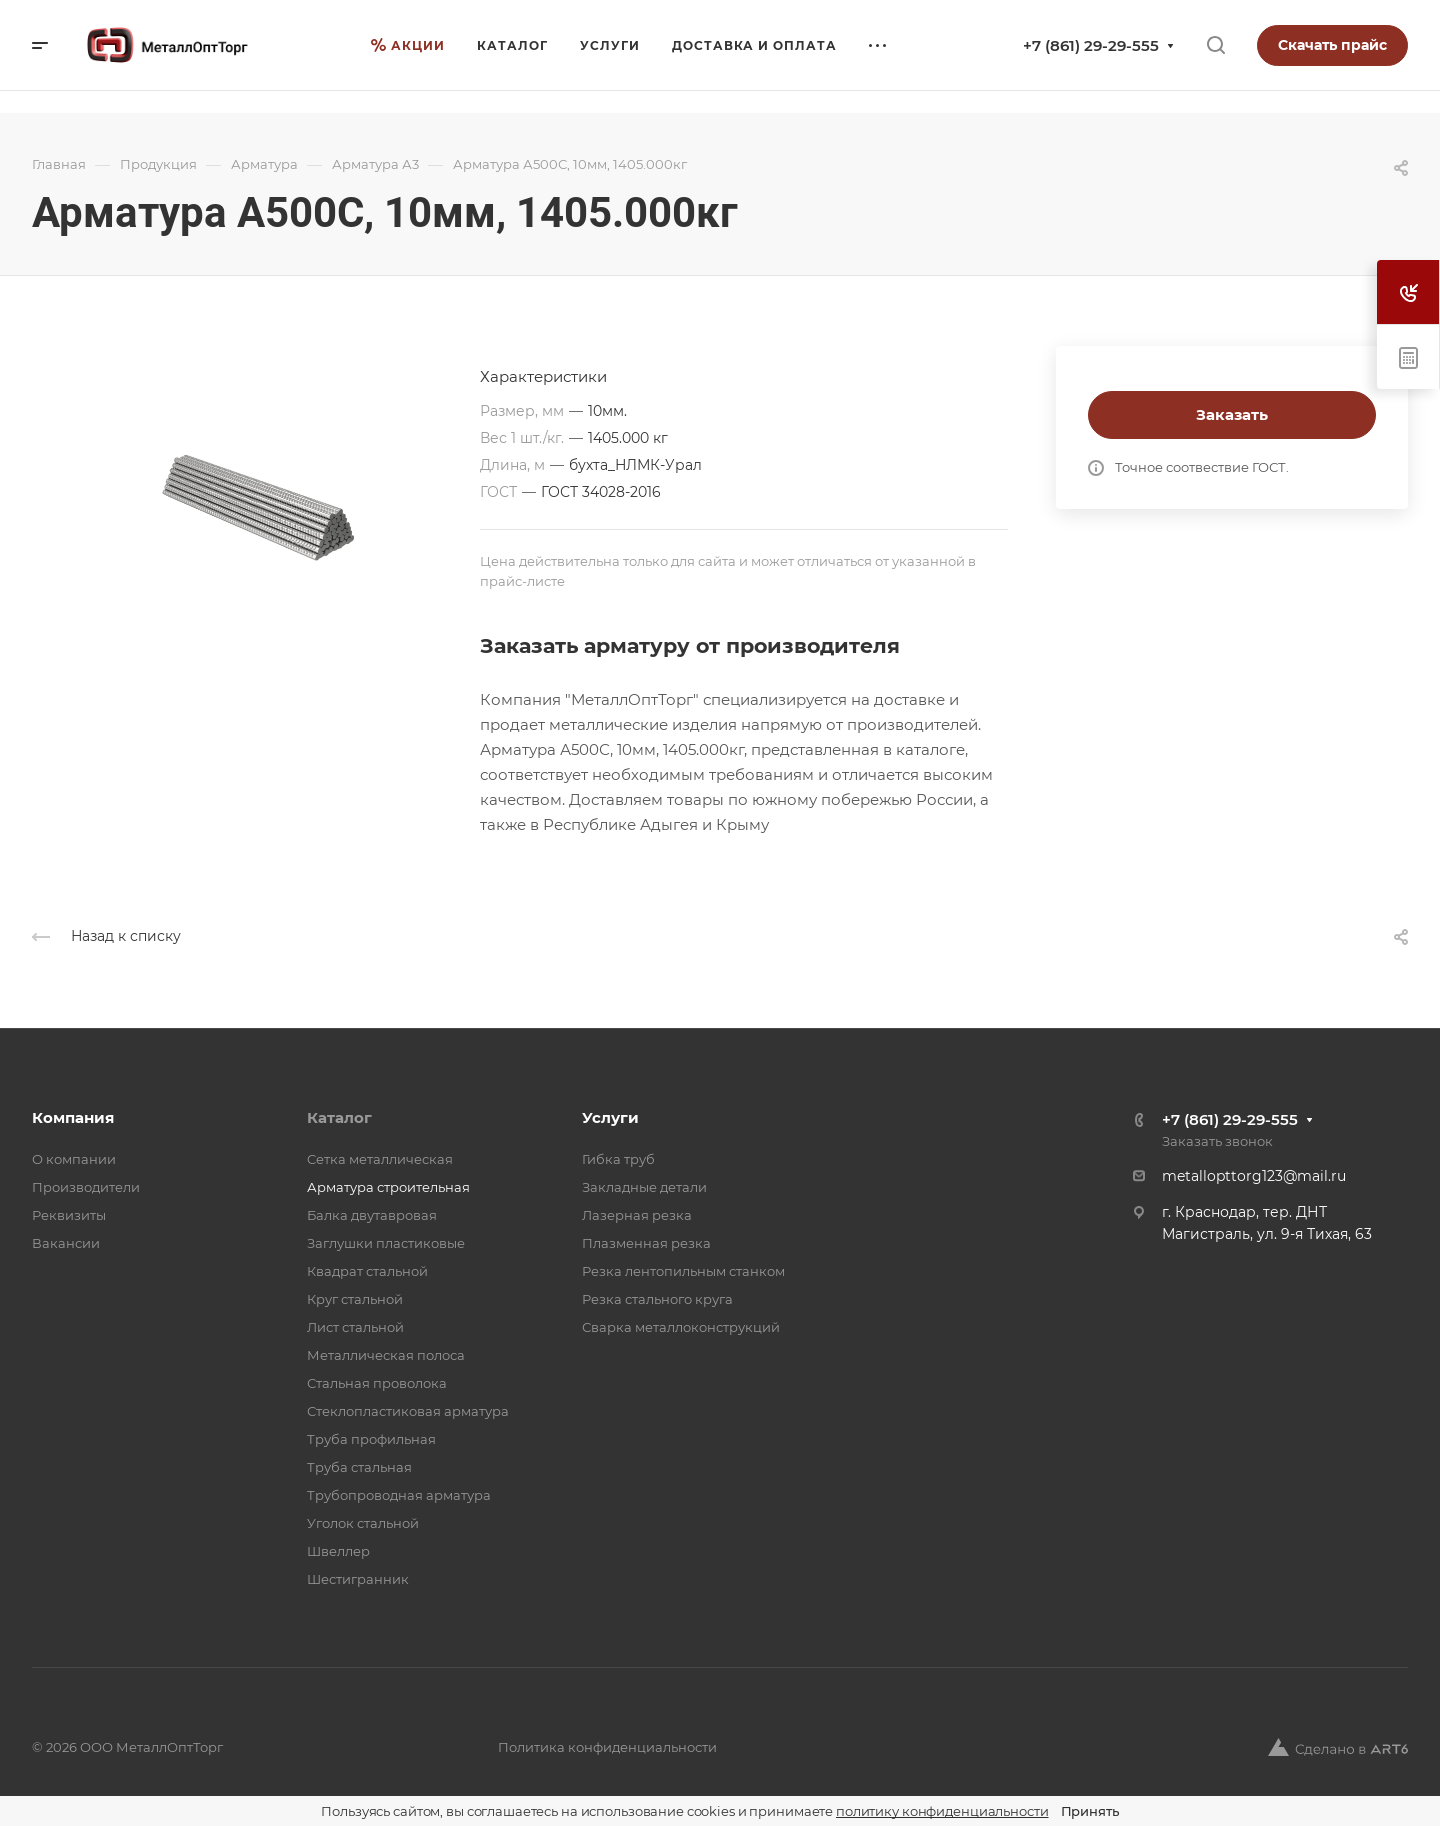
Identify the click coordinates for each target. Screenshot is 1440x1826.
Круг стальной (355, 1299)
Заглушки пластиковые (386, 1243)
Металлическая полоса (386, 1355)
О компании (74, 1159)
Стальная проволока (377, 1383)
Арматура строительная (388, 1187)
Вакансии (66, 1243)
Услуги (610, 1117)
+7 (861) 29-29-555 (1091, 45)
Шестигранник (358, 1579)
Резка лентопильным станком (683, 1271)
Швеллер (338, 1551)
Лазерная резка (637, 1215)
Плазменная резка (646, 1243)
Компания (73, 1117)
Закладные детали (644, 1187)
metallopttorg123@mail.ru (1254, 1176)
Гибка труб (618, 1159)
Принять (1090, 1811)
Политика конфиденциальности (607, 1747)
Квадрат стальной (367, 1271)
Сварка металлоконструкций (681, 1327)
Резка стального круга (657, 1299)
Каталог (339, 1117)
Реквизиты (69, 1215)
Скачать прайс (1332, 45)
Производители (86, 1187)
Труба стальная (359, 1467)
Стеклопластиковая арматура (408, 1411)
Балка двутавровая (372, 1215)
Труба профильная (371, 1439)
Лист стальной (355, 1327)
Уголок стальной (363, 1523)
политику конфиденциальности (942, 1811)
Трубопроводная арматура (399, 1495)
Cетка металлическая (380, 1159)
